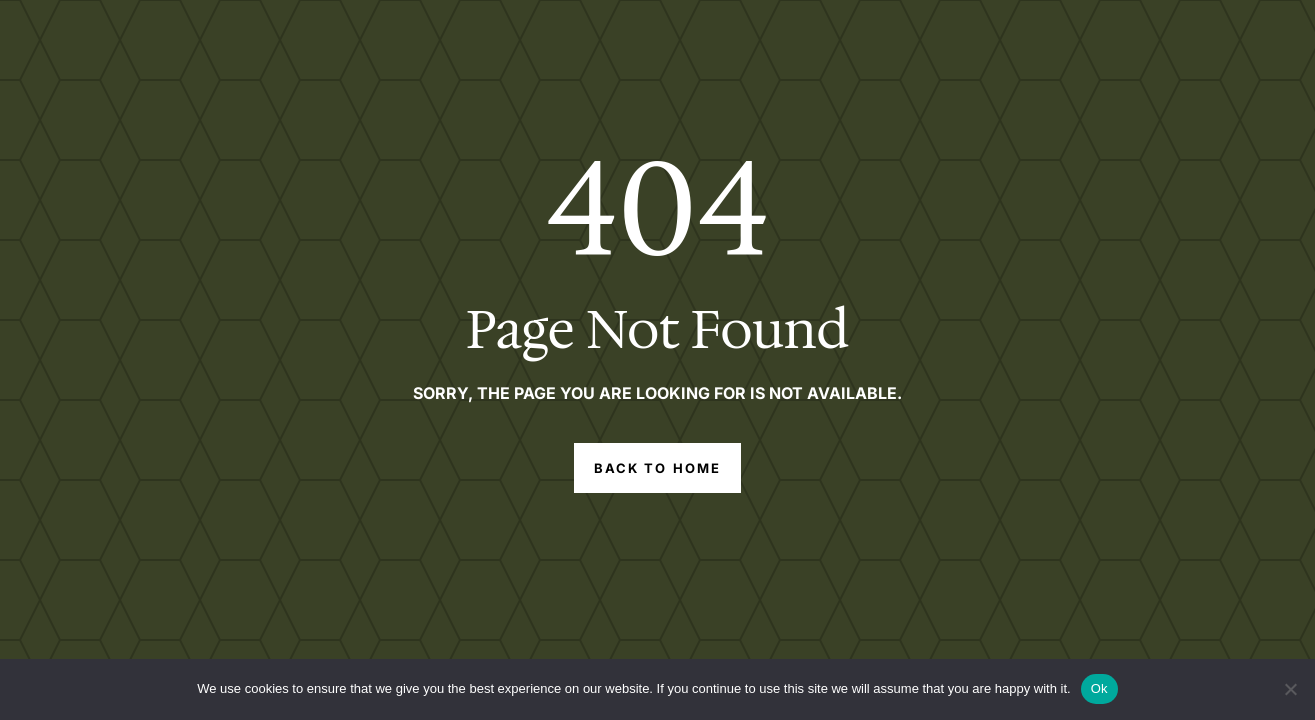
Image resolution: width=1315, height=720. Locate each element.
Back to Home (657, 468)
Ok (1099, 688)
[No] (1290, 689)
